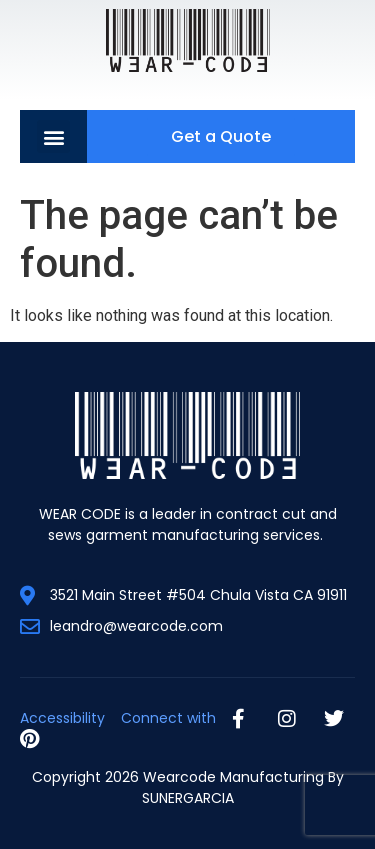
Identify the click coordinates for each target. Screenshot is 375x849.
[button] (53, 136)
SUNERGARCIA (188, 798)
